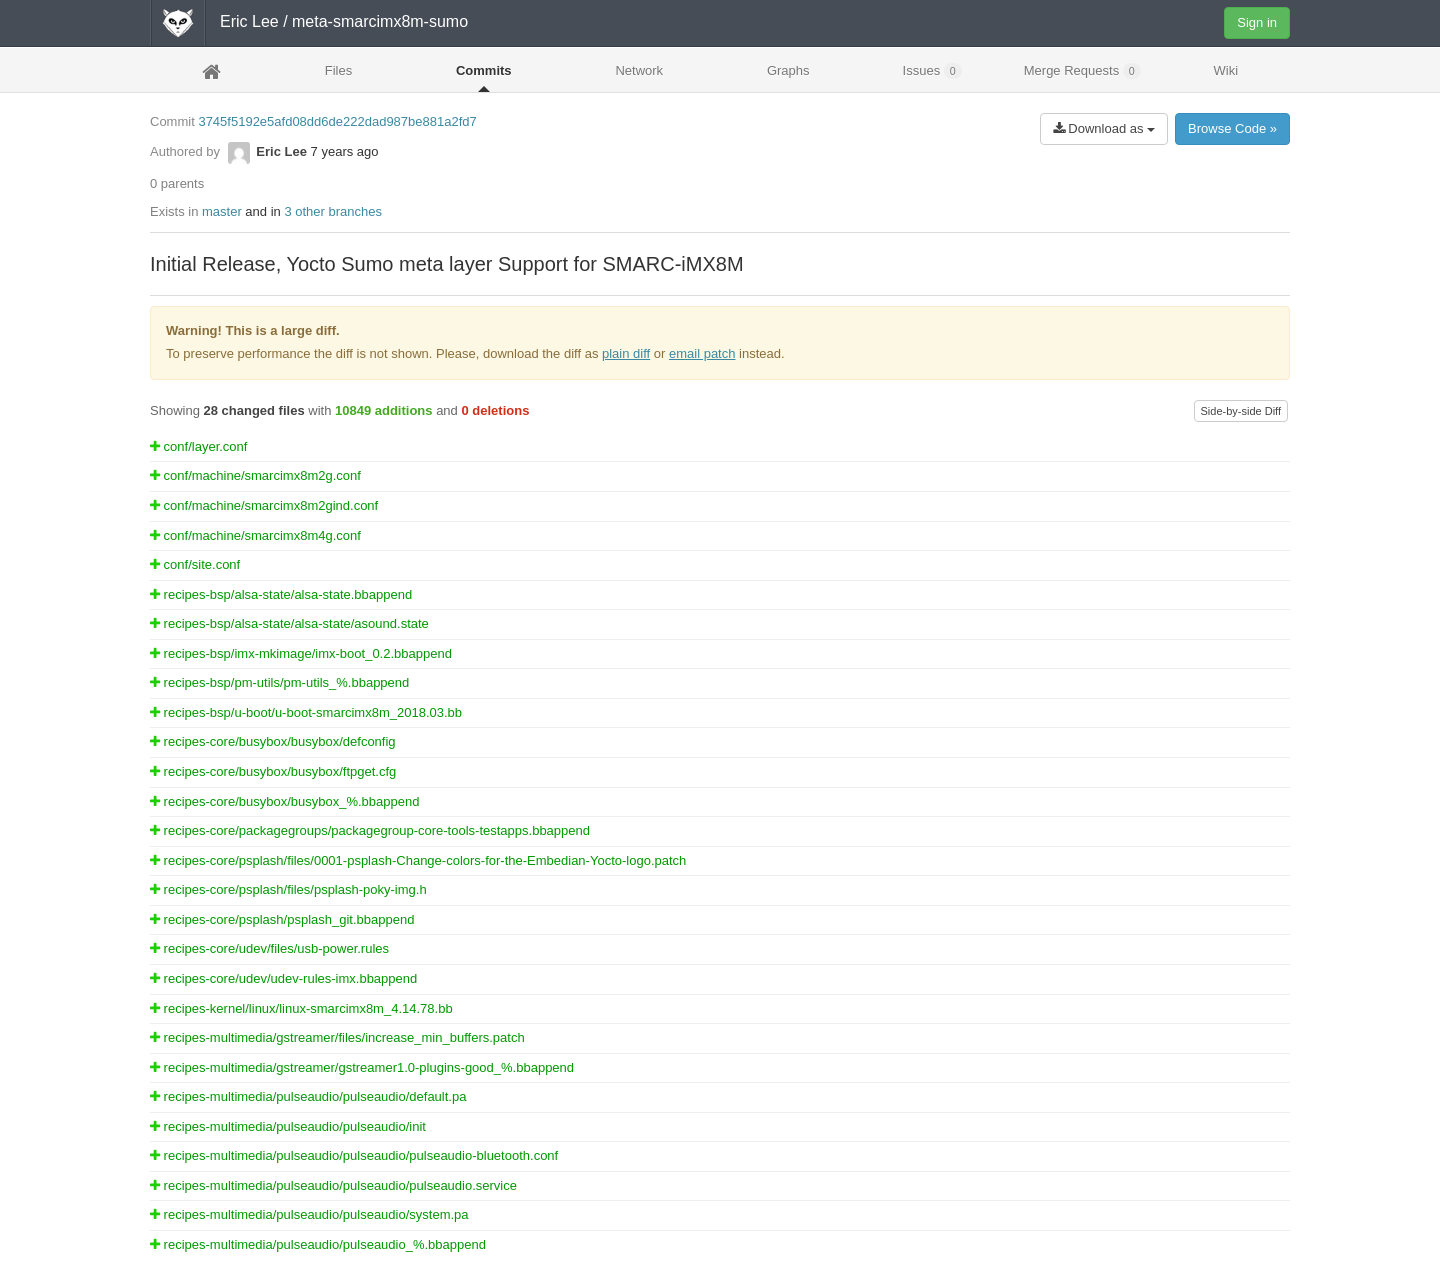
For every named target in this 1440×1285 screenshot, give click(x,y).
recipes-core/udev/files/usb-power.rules (269, 948)
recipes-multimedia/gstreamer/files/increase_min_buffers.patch (337, 1037)
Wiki (1226, 70)
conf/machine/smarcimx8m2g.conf (255, 475)
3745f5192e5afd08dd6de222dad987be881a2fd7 (337, 121)
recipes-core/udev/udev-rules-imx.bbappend (283, 978)
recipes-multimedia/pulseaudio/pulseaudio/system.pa (309, 1214)
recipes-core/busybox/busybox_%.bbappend (284, 801)
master (222, 211)
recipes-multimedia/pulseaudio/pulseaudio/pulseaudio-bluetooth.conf (354, 1155)
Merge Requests (1082, 71)
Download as (1104, 128)
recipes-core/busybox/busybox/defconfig (273, 741)
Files (338, 70)
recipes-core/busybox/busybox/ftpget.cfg (273, 771)
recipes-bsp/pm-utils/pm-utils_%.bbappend (279, 682)
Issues (932, 71)
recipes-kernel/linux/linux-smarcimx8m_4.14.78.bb (301, 1008)
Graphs (788, 70)
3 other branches (333, 211)
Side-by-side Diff (1241, 411)
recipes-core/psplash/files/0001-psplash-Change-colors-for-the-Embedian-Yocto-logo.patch (418, 860)
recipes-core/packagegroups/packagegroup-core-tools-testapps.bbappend (370, 830)
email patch (702, 353)
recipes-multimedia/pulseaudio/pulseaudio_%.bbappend (318, 1244)
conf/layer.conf (198, 446)
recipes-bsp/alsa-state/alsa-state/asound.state (289, 623)
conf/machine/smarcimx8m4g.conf (255, 535)
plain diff (626, 353)
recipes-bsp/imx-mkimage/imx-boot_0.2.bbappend (301, 653)
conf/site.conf (195, 564)
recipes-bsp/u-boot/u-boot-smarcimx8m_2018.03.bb (306, 712)
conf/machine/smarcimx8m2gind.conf (264, 505)
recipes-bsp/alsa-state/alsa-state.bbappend (281, 594)
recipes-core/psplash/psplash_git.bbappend (282, 919)
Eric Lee (249, 21)
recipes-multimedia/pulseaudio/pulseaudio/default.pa (308, 1096)
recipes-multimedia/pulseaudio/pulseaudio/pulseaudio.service (333, 1185)
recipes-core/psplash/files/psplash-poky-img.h (288, 889)
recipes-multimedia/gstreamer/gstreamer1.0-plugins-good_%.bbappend (362, 1067)
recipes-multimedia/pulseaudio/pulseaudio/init (288, 1126)
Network (639, 70)
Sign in (1257, 22)
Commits (484, 70)
